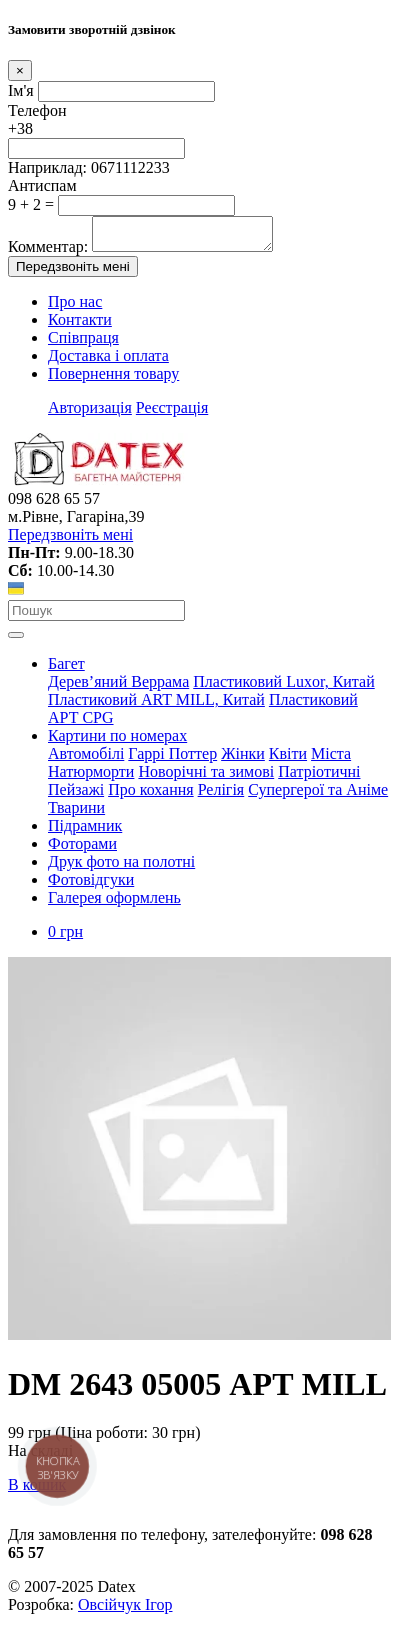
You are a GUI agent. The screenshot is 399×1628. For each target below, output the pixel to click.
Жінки (243, 759)
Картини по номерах (117, 741)
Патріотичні (319, 777)
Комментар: (48, 252)
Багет (66, 669)
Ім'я (21, 90)
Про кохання (151, 795)
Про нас (75, 307)
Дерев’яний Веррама (118, 687)
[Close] (20, 70)
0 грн (65, 937)
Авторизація (90, 413)
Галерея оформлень (114, 903)
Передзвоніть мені (73, 272)
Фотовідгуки (91, 885)
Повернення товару (113, 379)
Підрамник (85, 831)
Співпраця (83, 343)
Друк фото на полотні (121, 867)
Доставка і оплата (108, 361)
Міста (331, 759)
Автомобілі (86, 759)
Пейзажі (76, 795)
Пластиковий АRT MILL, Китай (156, 705)
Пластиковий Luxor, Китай (283, 687)
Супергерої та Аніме (318, 795)
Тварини (76, 813)
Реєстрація (172, 413)
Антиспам (42, 185)
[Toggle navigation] (16, 641)
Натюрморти (91, 777)
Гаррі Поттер (172, 759)
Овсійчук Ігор (125, 1610)
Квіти (288, 759)
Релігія (221, 795)
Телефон (37, 110)
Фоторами (82, 849)
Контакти (80, 325)
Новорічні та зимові (206, 777)
